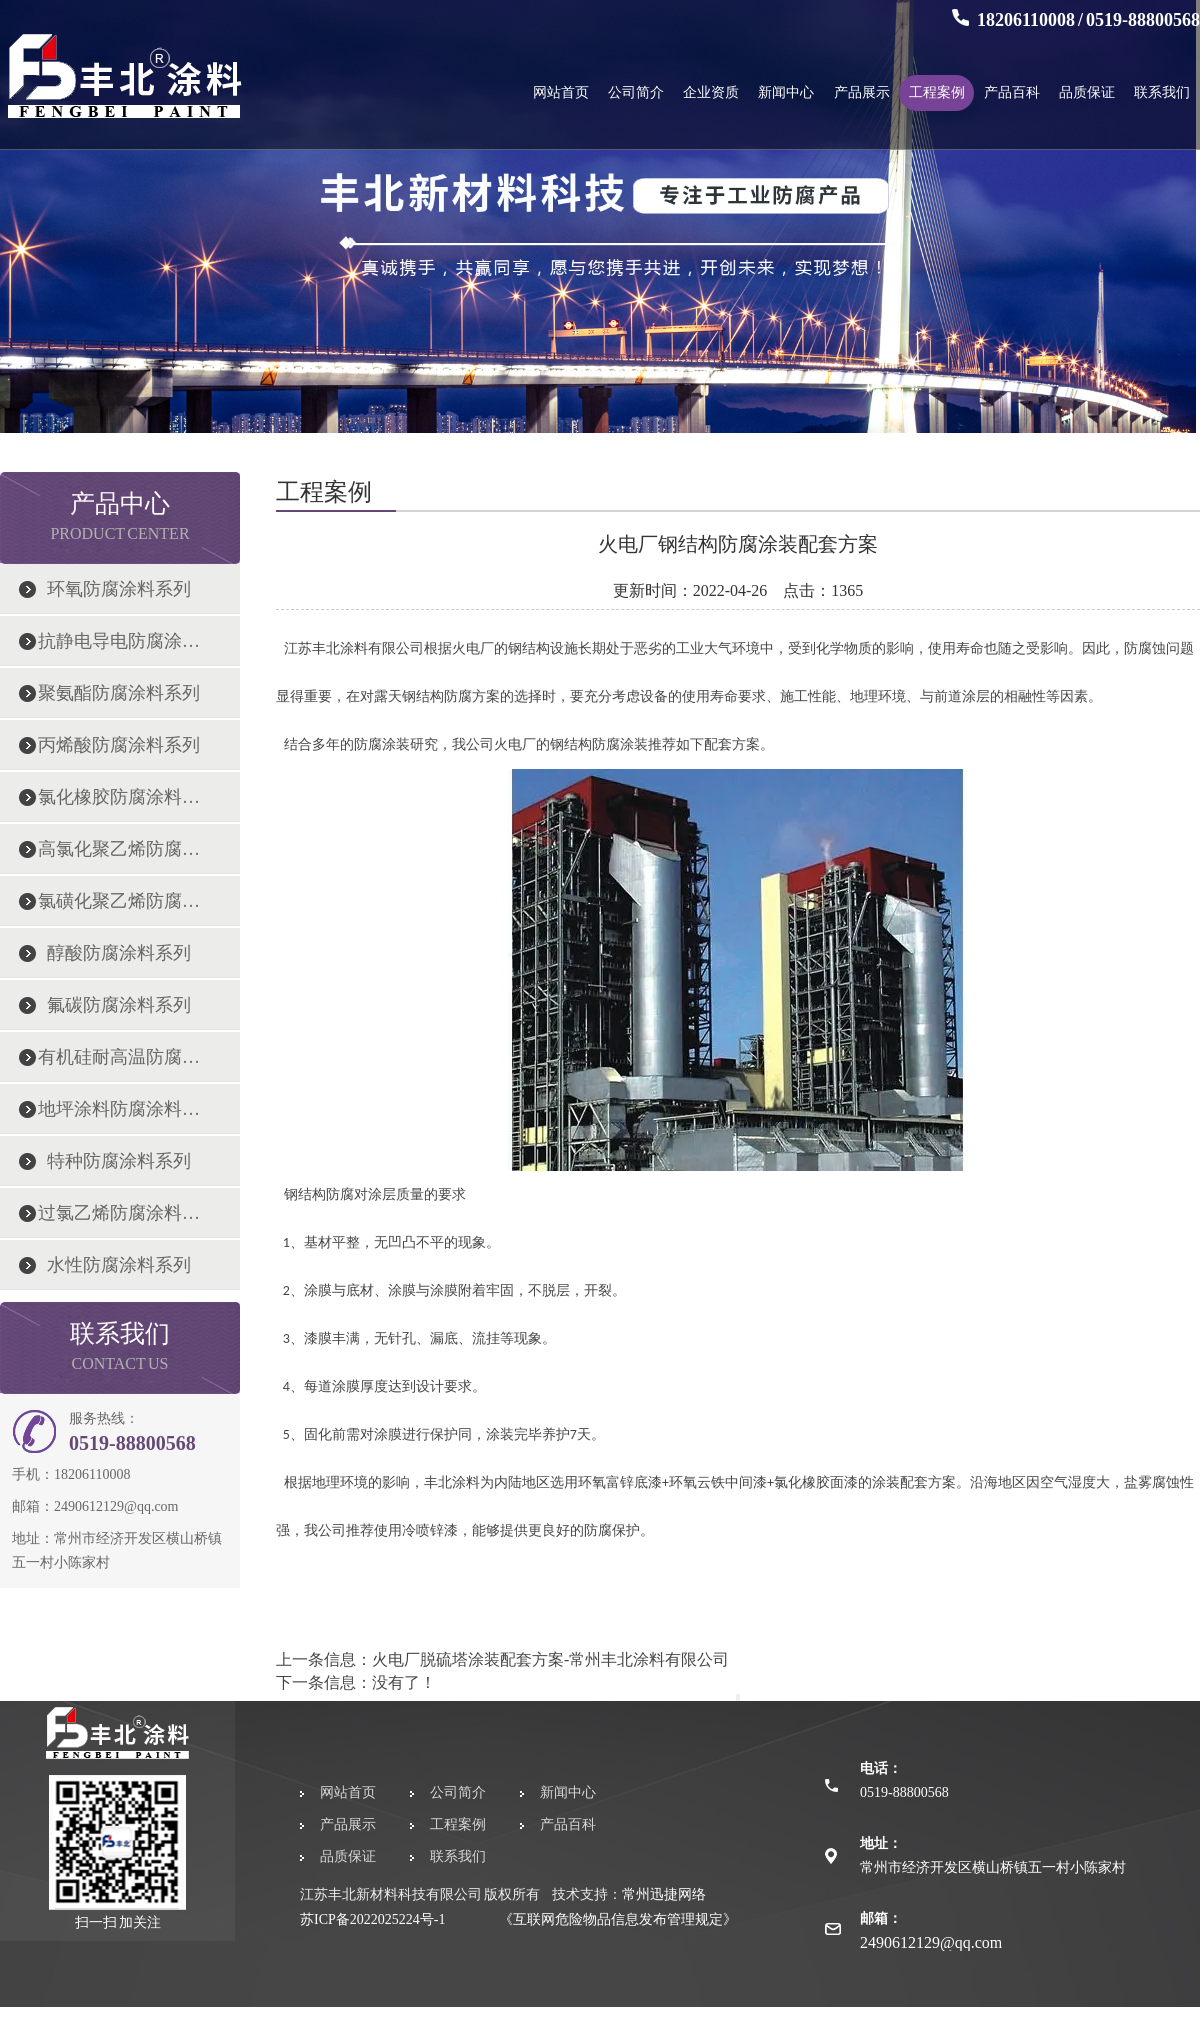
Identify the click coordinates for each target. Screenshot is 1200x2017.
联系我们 (1162, 92)
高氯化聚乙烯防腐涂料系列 (119, 849)
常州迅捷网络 (664, 1894)
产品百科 (1012, 92)
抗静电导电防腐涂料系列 (119, 641)
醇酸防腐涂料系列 (119, 953)
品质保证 (1087, 92)
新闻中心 (786, 92)
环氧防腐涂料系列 (119, 589)
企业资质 (711, 92)
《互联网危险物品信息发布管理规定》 (618, 1919)
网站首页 (561, 92)
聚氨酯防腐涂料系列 (119, 693)
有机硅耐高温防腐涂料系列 (119, 1057)
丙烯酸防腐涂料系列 (119, 745)
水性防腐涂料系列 (119, 1265)
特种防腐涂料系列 (119, 1161)
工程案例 (937, 92)
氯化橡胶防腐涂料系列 (119, 797)
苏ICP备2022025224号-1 (372, 1919)
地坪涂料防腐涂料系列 (119, 1109)
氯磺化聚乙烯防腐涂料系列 (119, 901)
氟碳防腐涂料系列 (119, 1005)
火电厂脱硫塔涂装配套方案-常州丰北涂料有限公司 (550, 1659)
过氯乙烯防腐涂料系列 (119, 1213)
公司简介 (636, 92)
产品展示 (862, 92)
